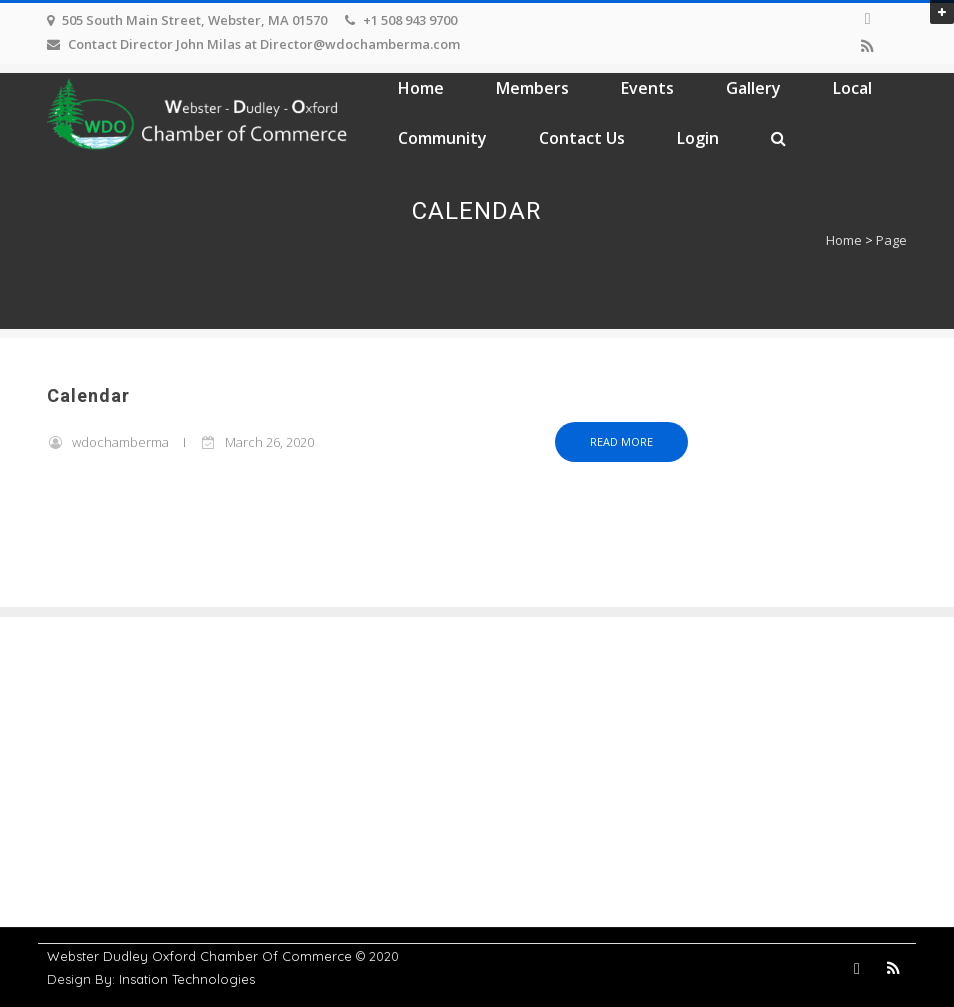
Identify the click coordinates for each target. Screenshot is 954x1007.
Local (852, 88)
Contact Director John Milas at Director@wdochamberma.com (264, 44)
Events (647, 88)
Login (698, 138)
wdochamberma (120, 442)
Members (532, 88)
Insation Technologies (187, 979)
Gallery (753, 88)
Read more (621, 441)
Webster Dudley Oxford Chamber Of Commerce (199, 956)
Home (421, 88)
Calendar (88, 396)
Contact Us (582, 138)
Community (442, 138)
